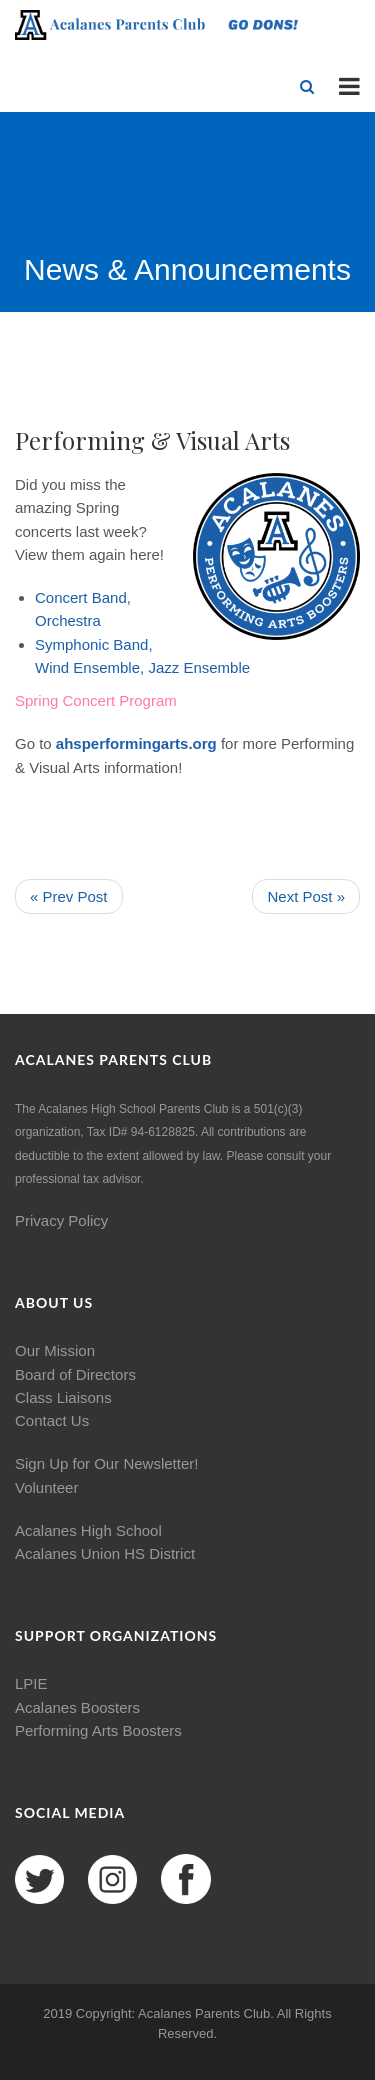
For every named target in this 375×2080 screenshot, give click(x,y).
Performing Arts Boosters (98, 1730)
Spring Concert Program (96, 700)
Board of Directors (75, 1374)
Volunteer (46, 1487)
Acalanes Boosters (77, 1707)
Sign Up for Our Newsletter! (106, 1463)
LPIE (31, 1683)
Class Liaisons (63, 1397)
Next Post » (306, 896)
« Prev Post (69, 896)
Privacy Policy (61, 1220)
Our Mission (55, 1350)
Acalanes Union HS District (105, 1553)
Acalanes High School (88, 1530)
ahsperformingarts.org (136, 743)
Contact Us (52, 1420)
